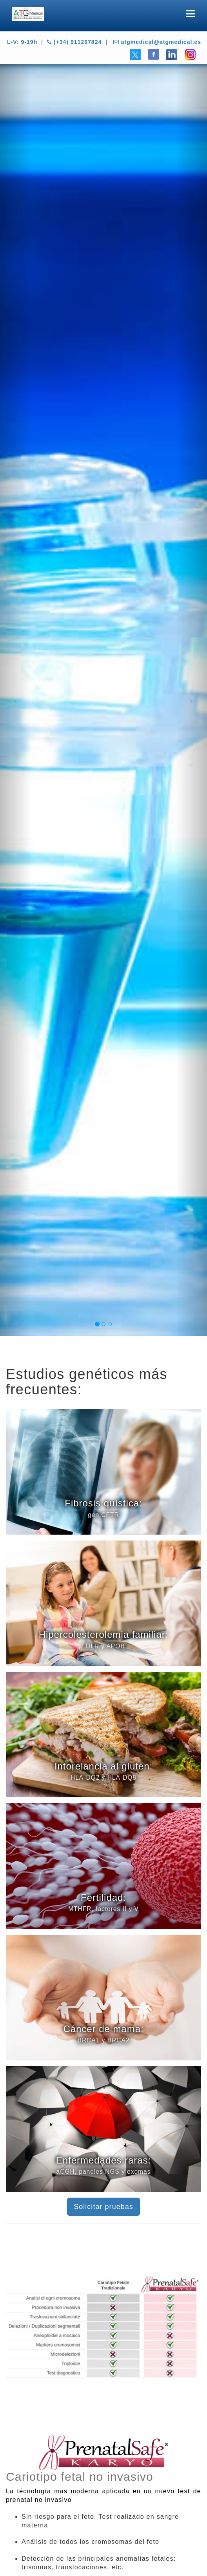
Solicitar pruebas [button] (103, 2207)
